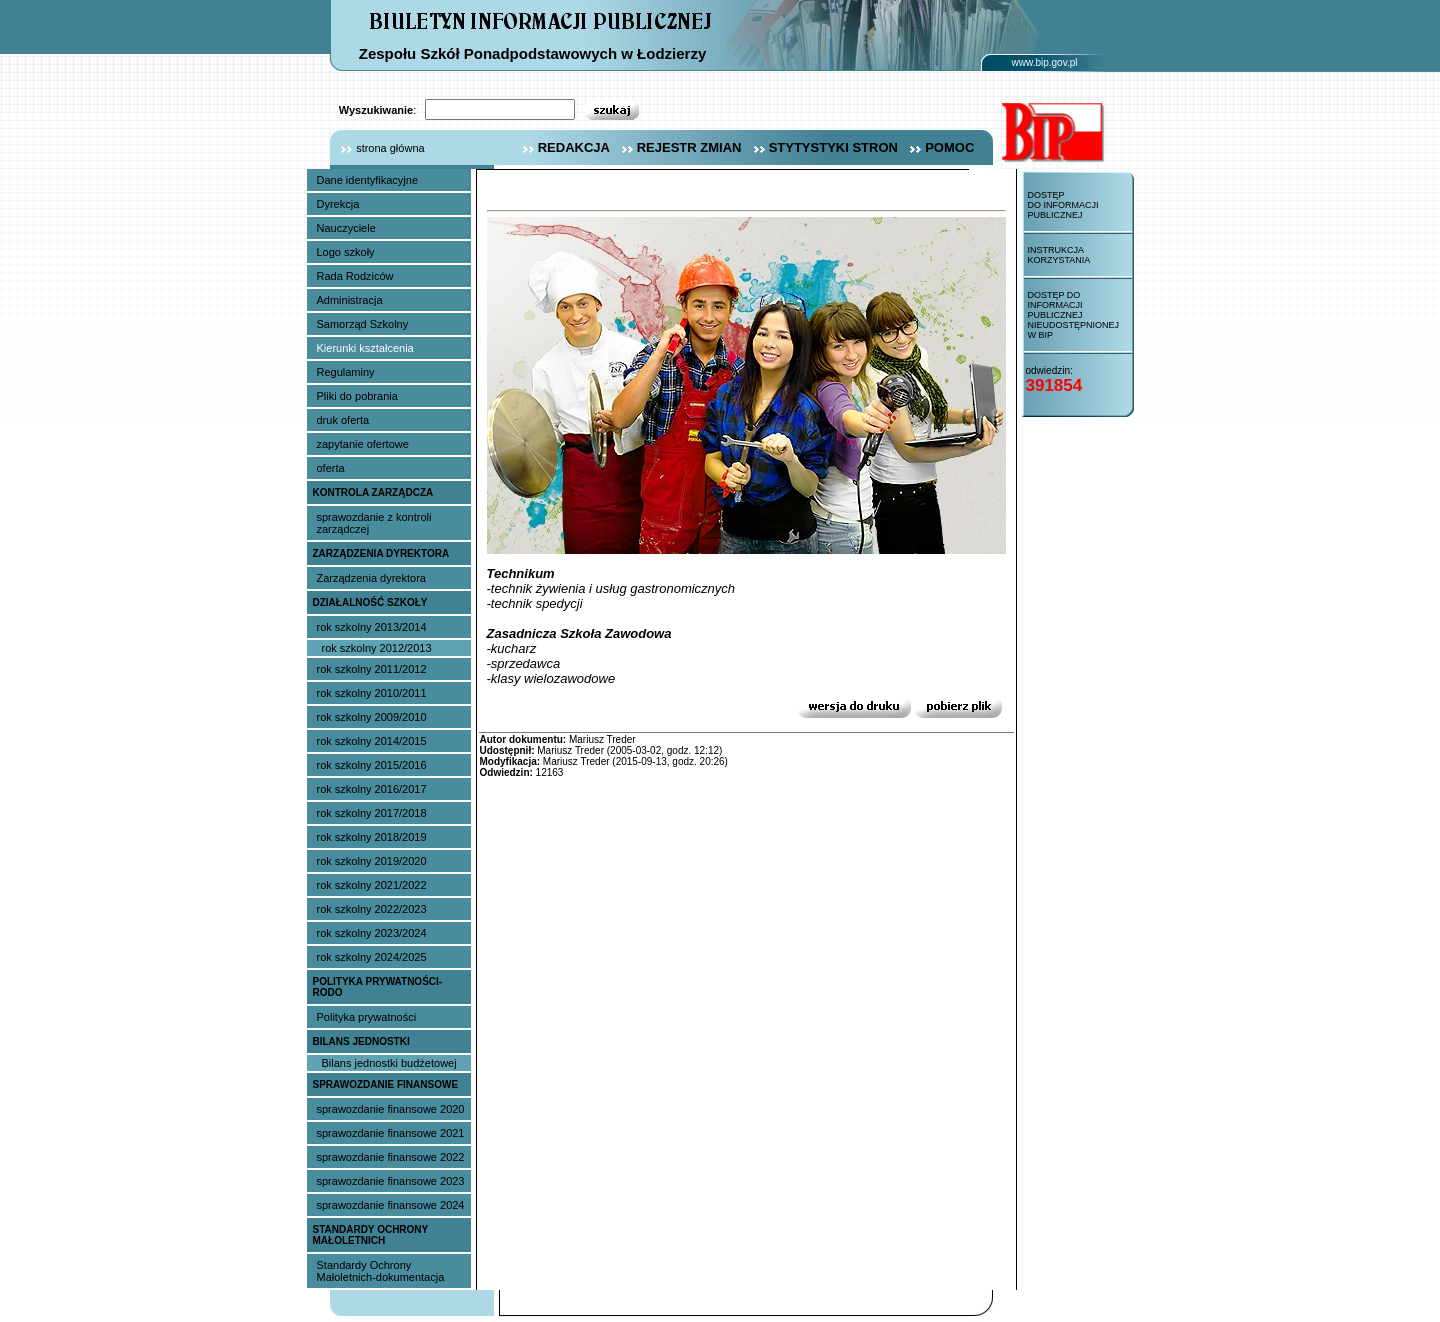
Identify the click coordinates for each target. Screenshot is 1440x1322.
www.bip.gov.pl (1045, 62)
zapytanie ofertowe (363, 444)
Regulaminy (346, 372)
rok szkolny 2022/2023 (372, 909)
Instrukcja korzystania (1059, 255)
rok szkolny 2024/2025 (372, 957)
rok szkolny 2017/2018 (372, 813)
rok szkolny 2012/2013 (377, 648)
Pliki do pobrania (357, 396)
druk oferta (343, 420)
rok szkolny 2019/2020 (372, 861)
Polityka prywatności (367, 1017)
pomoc (939, 147)
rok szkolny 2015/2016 (372, 765)
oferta (331, 468)
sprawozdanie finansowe (386, 1084)
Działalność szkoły (370, 602)
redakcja (564, 147)
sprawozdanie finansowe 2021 (391, 1133)
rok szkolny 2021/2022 (372, 885)
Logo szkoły (346, 252)
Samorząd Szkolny (363, 324)
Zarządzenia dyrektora (381, 553)
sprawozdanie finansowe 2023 (391, 1181)
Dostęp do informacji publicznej (1063, 205)
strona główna (377, 148)
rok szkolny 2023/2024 (372, 933)
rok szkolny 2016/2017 (372, 789)
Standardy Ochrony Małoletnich (371, 1235)
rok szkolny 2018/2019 (372, 837)
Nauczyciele (346, 228)
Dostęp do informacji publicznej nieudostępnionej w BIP (1074, 315)
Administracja (350, 300)
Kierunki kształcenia (365, 348)
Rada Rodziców (355, 276)
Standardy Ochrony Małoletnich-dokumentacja (381, 1271)
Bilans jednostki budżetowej (389, 1063)
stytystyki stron (823, 147)
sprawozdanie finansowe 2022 (391, 1157)
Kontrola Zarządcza (373, 492)
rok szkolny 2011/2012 (372, 669)
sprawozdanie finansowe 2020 (391, 1109)
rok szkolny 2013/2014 (372, 627)
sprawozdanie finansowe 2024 (391, 1205)
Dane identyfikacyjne (368, 180)
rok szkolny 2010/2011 (372, 693)
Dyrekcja (338, 204)
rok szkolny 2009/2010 (372, 717)
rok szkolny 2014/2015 (372, 741)
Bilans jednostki (361, 1041)
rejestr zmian (679, 147)
